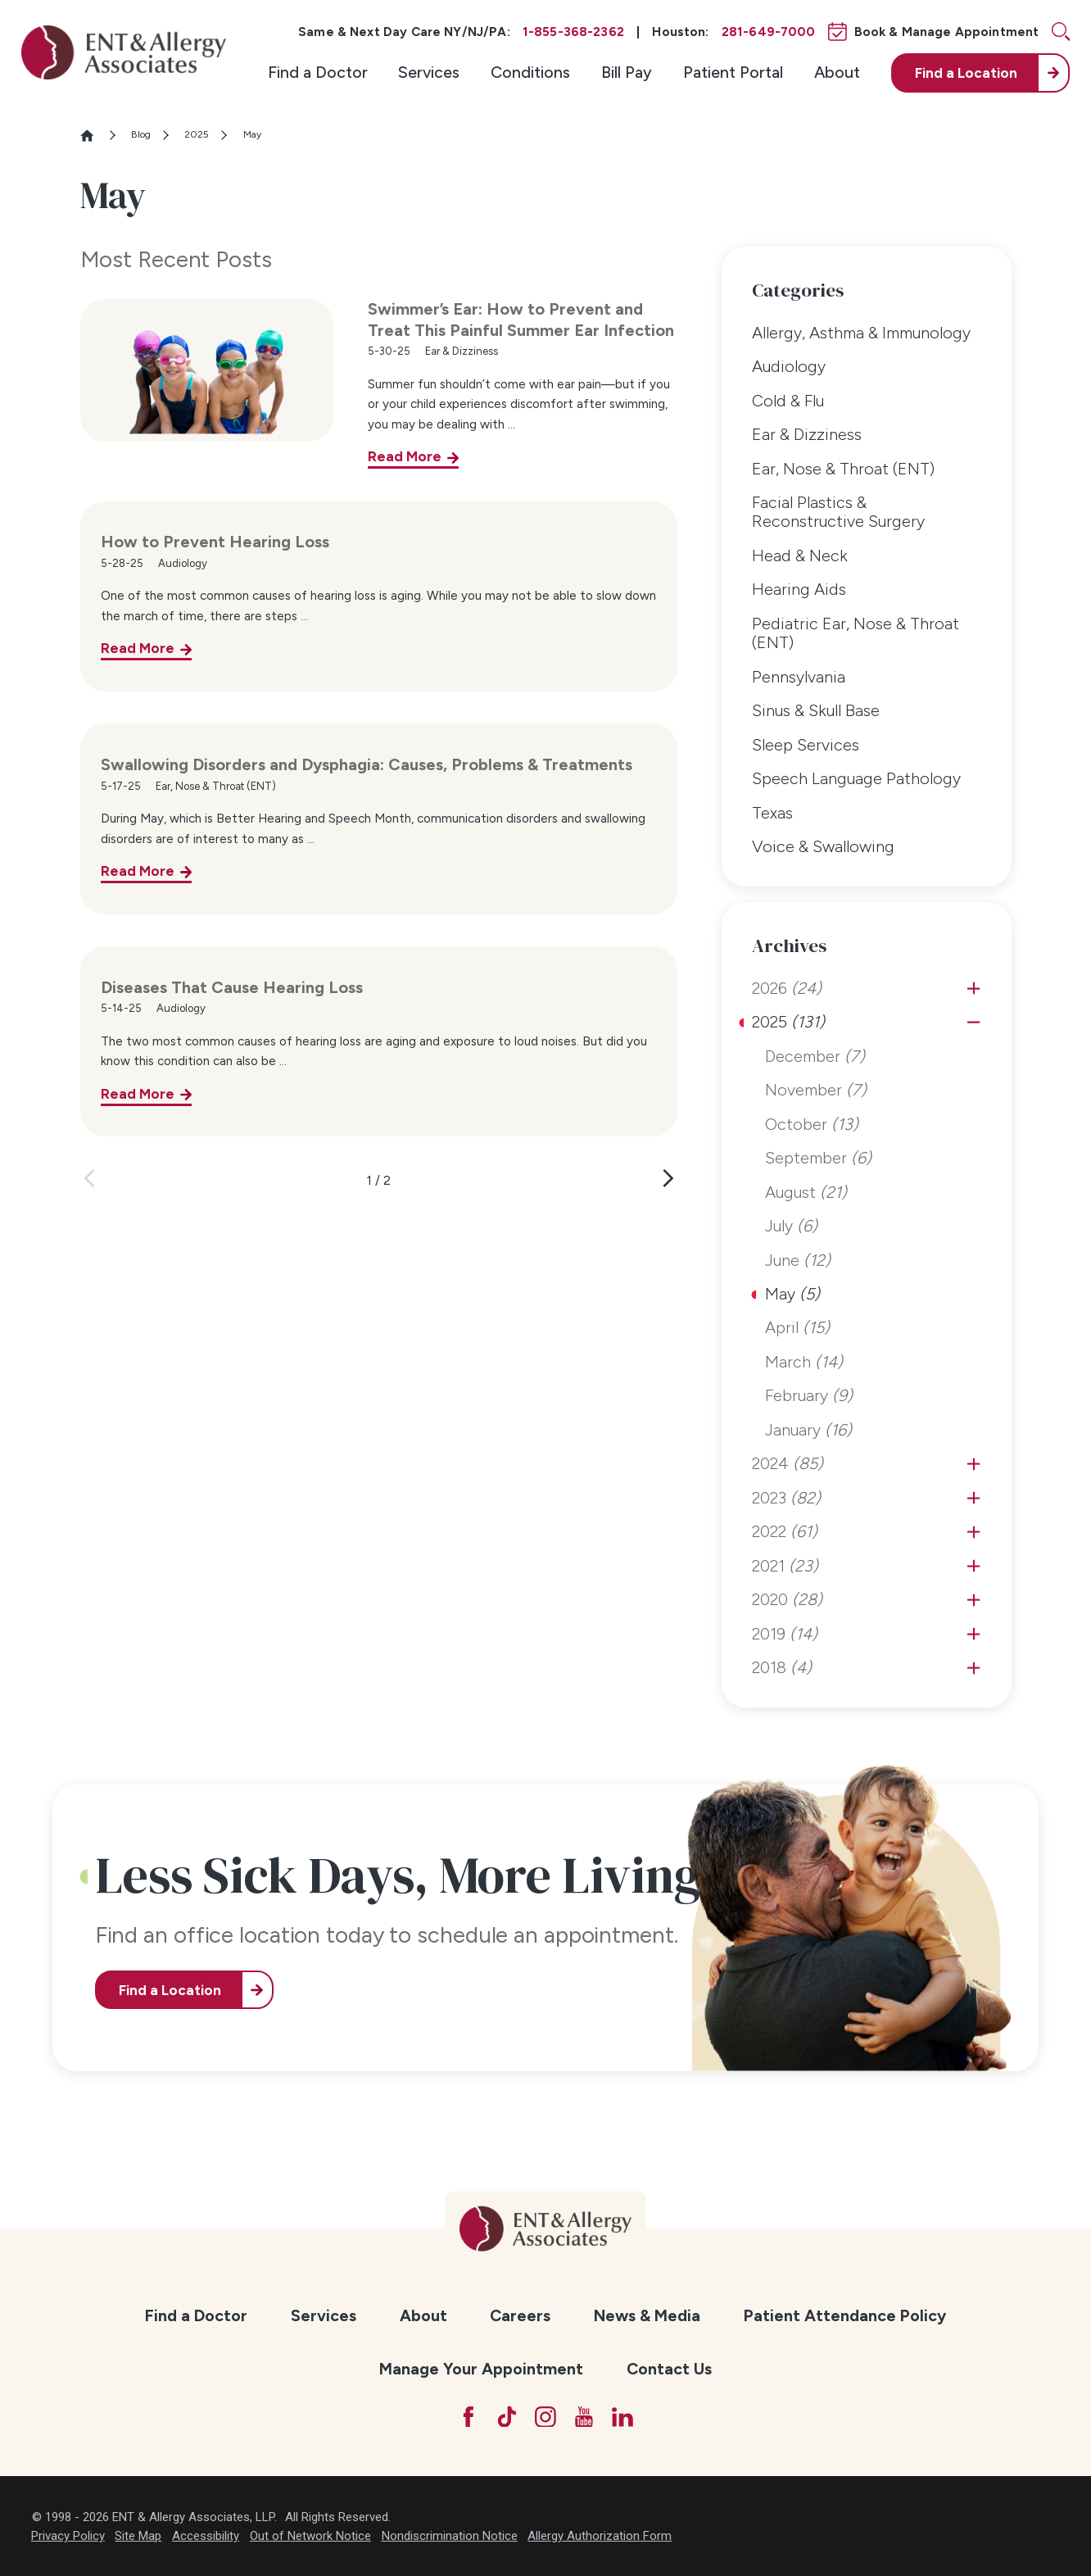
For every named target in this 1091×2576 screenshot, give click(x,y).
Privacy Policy (68, 2535)
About (837, 72)
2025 (196, 134)
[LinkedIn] (622, 2417)
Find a (966, 73)
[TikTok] (507, 2417)
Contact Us (669, 2369)
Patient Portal (733, 72)
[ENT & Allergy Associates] (123, 53)
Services (428, 72)
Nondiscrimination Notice (450, 2535)
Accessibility (205, 2535)
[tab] (973, 988)
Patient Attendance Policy (845, 2315)
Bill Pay (626, 72)
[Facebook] (468, 2417)
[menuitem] (318, 73)
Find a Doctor (318, 72)
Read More (404, 456)
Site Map (138, 2535)
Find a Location (170, 1990)
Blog (141, 134)
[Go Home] (93, 136)
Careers (520, 2315)
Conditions (530, 72)
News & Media (647, 2315)
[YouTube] (584, 2417)
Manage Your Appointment (481, 2369)
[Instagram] (545, 2417)
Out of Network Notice (310, 2535)
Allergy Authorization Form (599, 2535)
